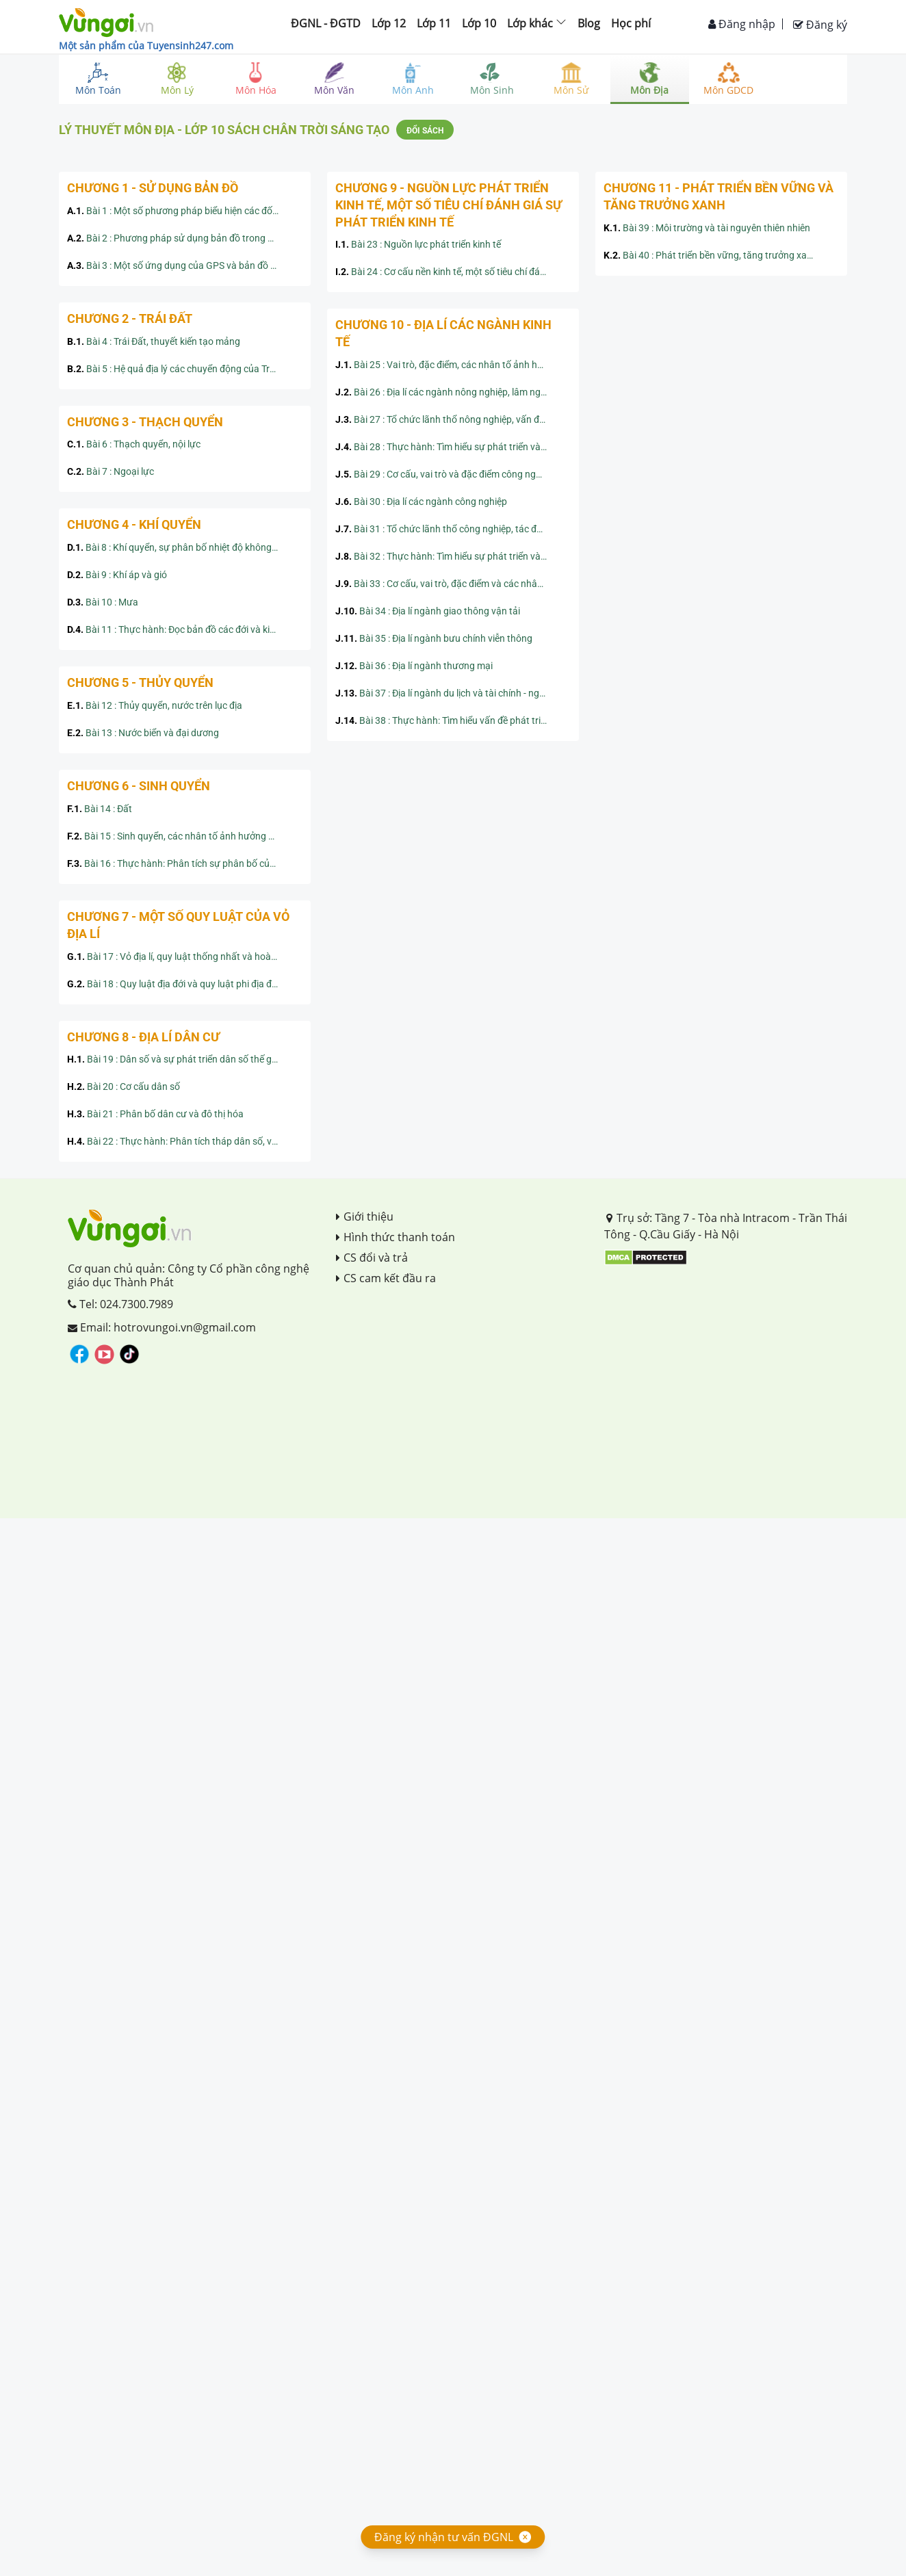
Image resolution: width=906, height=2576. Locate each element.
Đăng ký (820, 24)
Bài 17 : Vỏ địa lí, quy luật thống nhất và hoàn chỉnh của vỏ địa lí (184, 956)
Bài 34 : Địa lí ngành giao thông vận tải (427, 611)
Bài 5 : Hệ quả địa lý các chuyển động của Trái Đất (180, 368)
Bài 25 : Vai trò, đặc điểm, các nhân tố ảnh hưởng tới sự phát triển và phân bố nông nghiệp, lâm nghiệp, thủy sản (453, 364)
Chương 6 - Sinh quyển (138, 786)
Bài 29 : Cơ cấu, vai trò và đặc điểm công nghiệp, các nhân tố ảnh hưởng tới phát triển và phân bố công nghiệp (453, 474)
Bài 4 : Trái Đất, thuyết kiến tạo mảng (153, 341)
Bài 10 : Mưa (102, 602)
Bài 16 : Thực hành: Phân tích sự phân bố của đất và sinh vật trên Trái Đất (184, 863)
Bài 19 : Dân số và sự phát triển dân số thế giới (174, 1059)
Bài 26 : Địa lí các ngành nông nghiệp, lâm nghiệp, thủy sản (453, 392)
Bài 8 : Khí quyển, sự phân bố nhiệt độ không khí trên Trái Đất (184, 547)
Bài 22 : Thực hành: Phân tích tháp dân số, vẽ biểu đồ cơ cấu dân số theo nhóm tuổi (184, 1141)
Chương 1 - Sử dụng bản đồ (152, 188)
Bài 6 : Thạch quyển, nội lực (133, 444)
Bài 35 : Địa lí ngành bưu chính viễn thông (433, 638)
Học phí (631, 23)
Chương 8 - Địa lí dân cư (143, 1037)
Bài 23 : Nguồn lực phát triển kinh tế (418, 244)
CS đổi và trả (372, 1257)
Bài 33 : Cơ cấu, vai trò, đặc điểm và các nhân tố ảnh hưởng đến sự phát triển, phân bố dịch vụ (453, 583)
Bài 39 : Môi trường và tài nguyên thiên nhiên (707, 227)
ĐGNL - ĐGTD (326, 23)
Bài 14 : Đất (99, 808)
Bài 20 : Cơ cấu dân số (123, 1086)
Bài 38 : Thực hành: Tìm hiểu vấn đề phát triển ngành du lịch (453, 720)
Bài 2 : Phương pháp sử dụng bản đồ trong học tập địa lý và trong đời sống (184, 238)
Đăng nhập (741, 23)
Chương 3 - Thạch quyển (145, 422)
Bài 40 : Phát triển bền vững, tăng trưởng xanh (711, 255)
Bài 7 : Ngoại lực (110, 471)
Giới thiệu (364, 1216)
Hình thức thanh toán (395, 1237)
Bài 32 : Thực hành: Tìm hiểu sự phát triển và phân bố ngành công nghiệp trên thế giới (453, 556)
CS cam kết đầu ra (386, 1278)
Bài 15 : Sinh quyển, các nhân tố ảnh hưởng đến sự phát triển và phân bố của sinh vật (184, 836)
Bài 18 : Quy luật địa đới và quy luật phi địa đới (173, 983)
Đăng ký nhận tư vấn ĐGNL (443, 2537)
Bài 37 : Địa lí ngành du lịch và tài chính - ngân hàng (453, 693)
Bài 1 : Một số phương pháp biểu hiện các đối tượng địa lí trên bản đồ (184, 210)
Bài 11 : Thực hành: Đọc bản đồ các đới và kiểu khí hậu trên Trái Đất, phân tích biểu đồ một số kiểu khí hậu (184, 629)
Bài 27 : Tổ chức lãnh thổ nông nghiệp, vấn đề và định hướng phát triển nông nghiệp (453, 419)
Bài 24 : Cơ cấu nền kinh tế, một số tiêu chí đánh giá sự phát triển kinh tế (453, 271)
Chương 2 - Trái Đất (129, 318)
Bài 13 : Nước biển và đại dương (143, 732)
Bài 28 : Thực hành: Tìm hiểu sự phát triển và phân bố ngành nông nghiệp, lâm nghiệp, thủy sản (453, 446)
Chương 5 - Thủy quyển (140, 682)
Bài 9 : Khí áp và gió (117, 574)
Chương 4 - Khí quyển (134, 524)
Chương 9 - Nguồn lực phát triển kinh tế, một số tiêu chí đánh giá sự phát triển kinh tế (448, 205)
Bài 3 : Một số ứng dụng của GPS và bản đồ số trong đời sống (184, 265)
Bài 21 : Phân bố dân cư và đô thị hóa (155, 1113)
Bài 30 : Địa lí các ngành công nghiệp (421, 501)
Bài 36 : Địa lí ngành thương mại (414, 665)
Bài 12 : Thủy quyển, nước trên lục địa (154, 705)
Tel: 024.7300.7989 (120, 1304)
